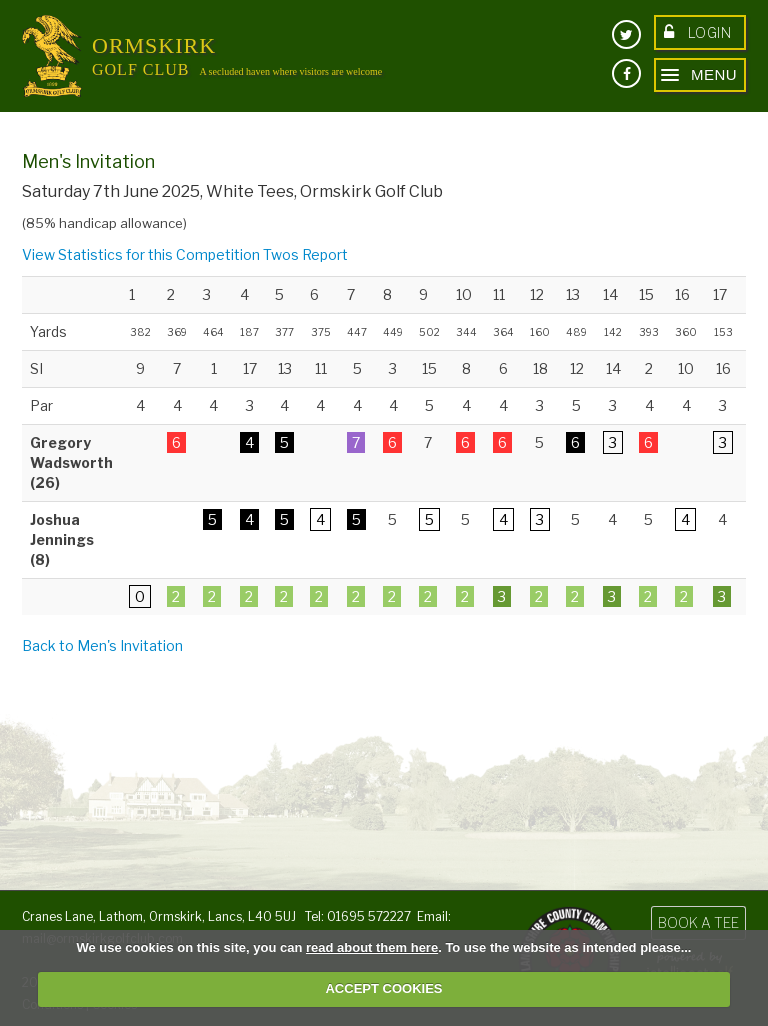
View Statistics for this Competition (141, 254)
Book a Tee (698, 922)
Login (697, 32)
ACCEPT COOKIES (383, 988)
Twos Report (305, 254)
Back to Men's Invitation (102, 645)
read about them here (372, 947)
